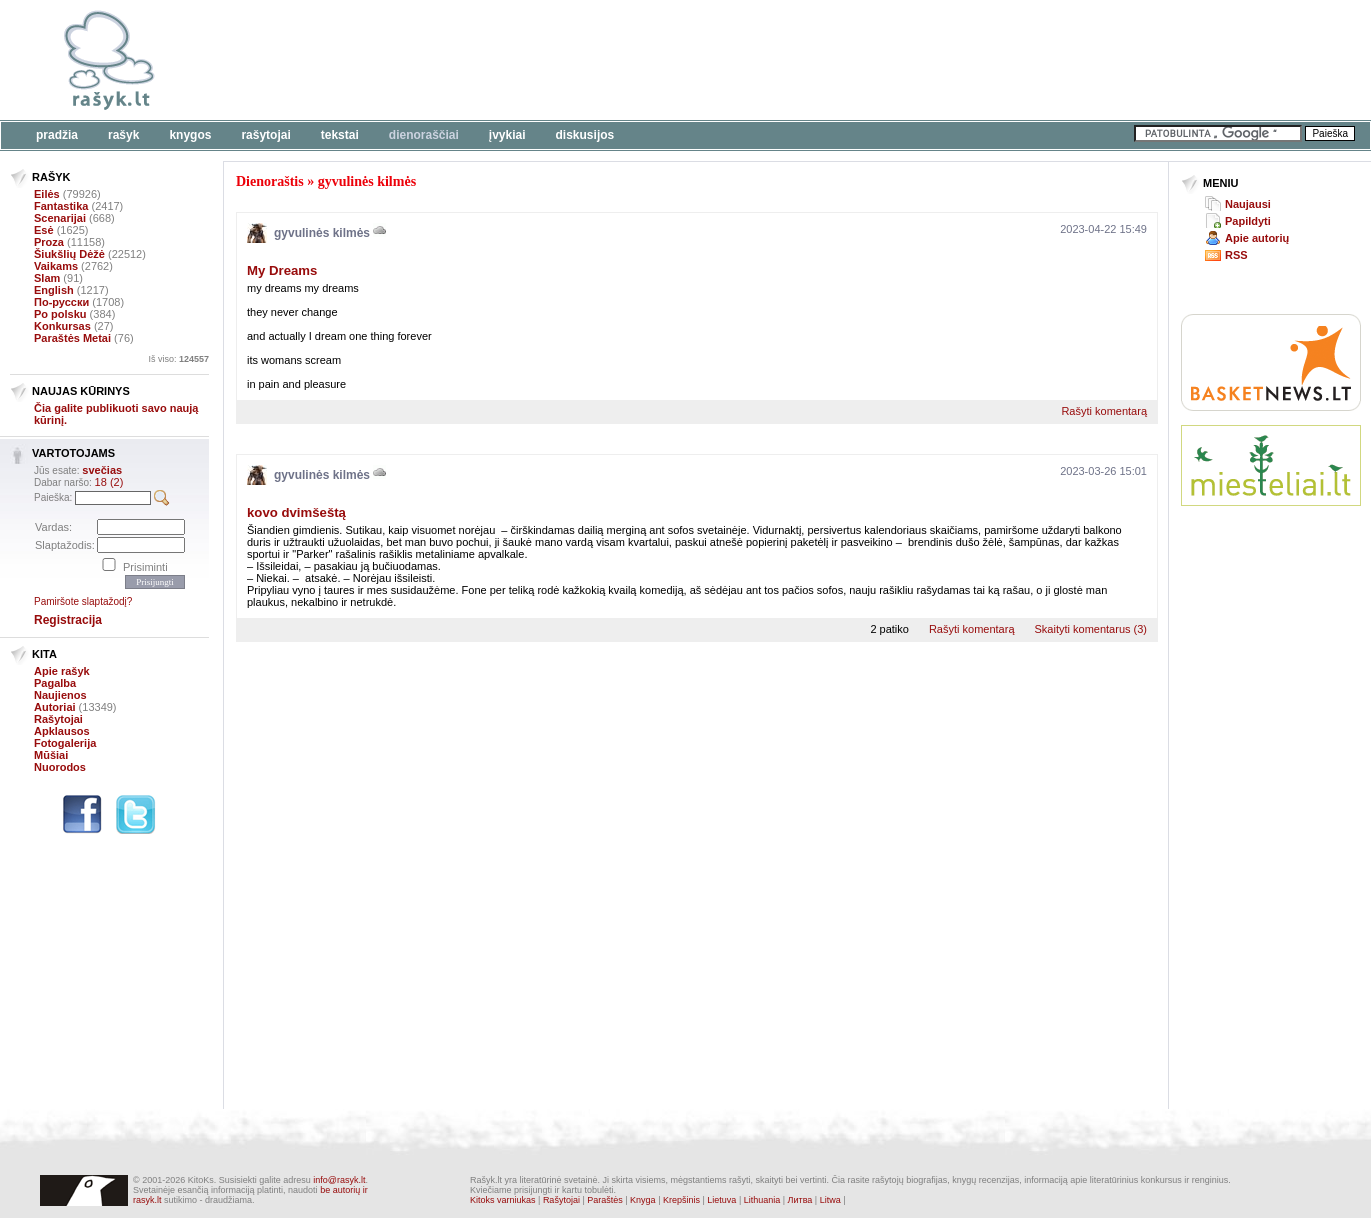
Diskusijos (585, 135)
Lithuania (762, 1200)
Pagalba (55, 683)
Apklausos (62, 731)
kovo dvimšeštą (296, 512)
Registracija (68, 620)
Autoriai (55, 707)
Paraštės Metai (72, 338)
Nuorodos (60, 767)
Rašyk (123, 135)
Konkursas (62, 326)
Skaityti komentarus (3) (1091, 629)
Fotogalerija (65, 743)
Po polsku (60, 314)
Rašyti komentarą (1104, 411)
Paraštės (605, 1200)
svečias (102, 470)
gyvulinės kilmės (367, 181)
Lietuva (721, 1200)
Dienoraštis (270, 181)
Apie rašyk (62, 671)
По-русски (61, 302)
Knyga (643, 1200)
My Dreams (282, 270)
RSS (1236, 255)
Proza (49, 242)
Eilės (47, 194)
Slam (47, 278)
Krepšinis (681, 1200)
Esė (44, 230)
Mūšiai (51, 755)
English (54, 290)
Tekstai (340, 135)
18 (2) (109, 482)
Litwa (830, 1200)
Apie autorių (1257, 238)
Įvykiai (507, 135)
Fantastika (61, 206)
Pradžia (57, 135)
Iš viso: (178, 359)
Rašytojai (265, 135)
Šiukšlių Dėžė (69, 254)
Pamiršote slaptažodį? (83, 601)
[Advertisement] (615, 60)
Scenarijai (60, 218)
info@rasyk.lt (339, 1180)
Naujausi (1248, 204)
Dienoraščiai (424, 135)
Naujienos (60, 695)
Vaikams (56, 266)
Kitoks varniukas (503, 1200)
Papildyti (1248, 221)
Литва (800, 1200)
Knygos (190, 135)
